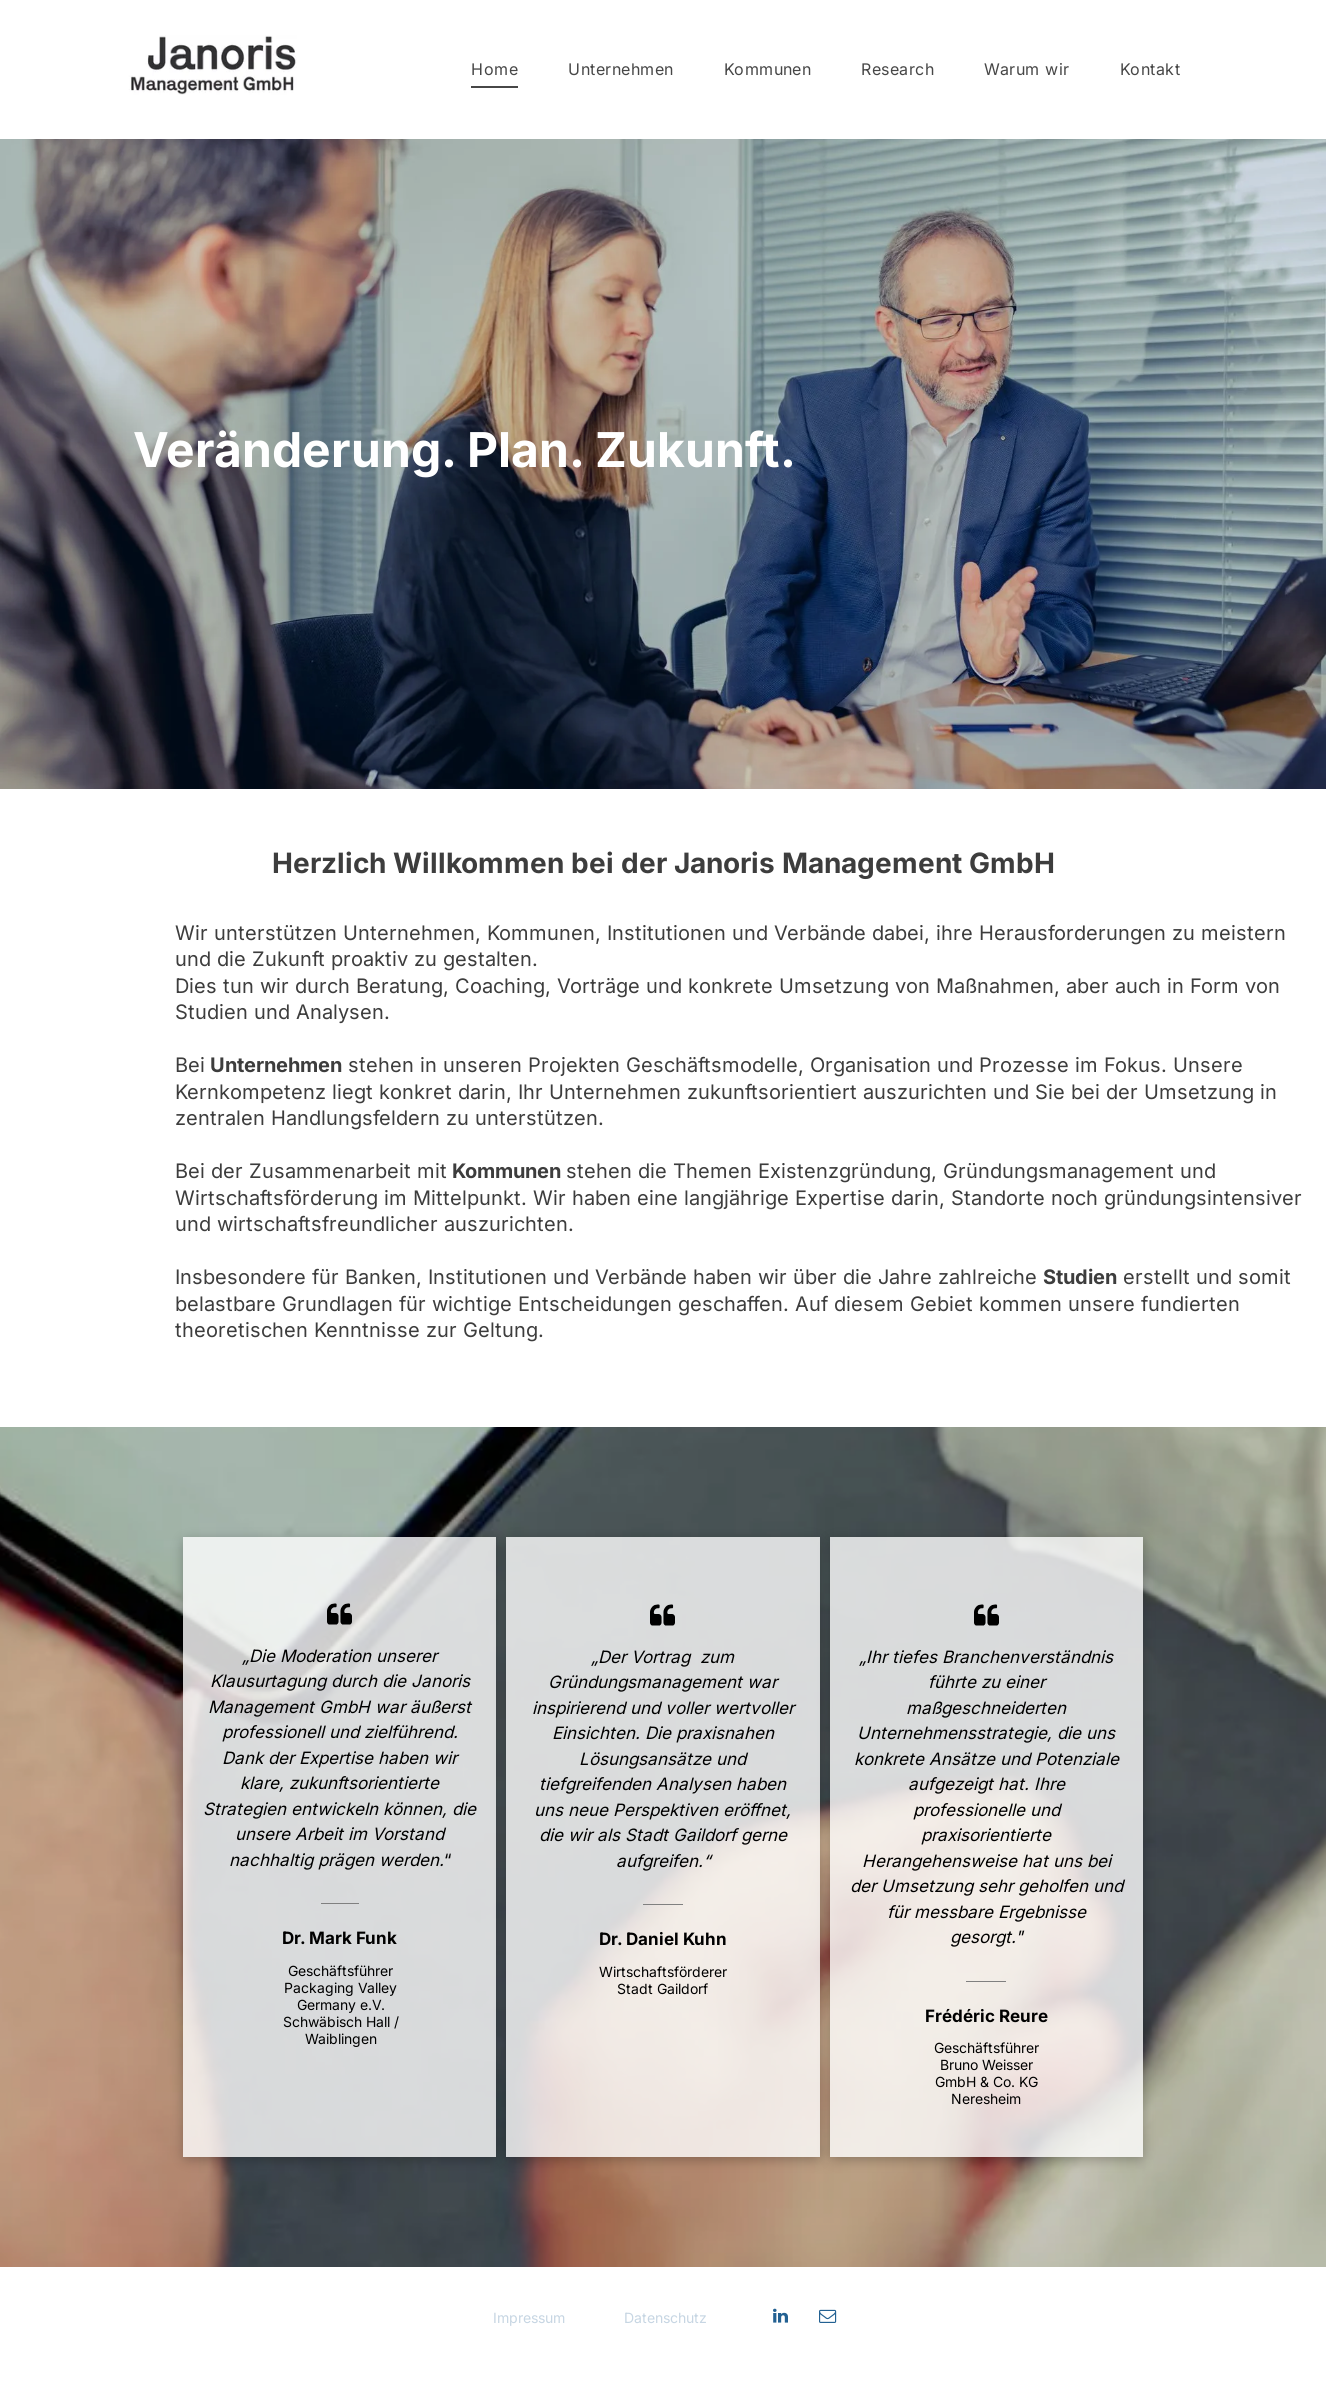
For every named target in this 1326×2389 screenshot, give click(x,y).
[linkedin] (780, 2318)
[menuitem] (494, 69)
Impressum (531, 2317)
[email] (827, 2318)
